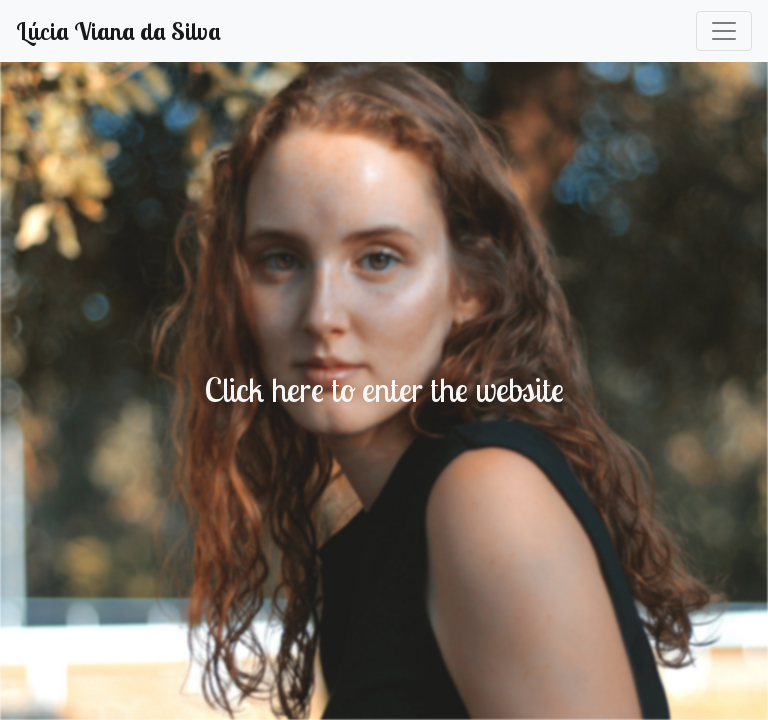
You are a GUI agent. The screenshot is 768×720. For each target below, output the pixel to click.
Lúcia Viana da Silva (118, 31)
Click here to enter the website (384, 389)
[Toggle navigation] (724, 31)
